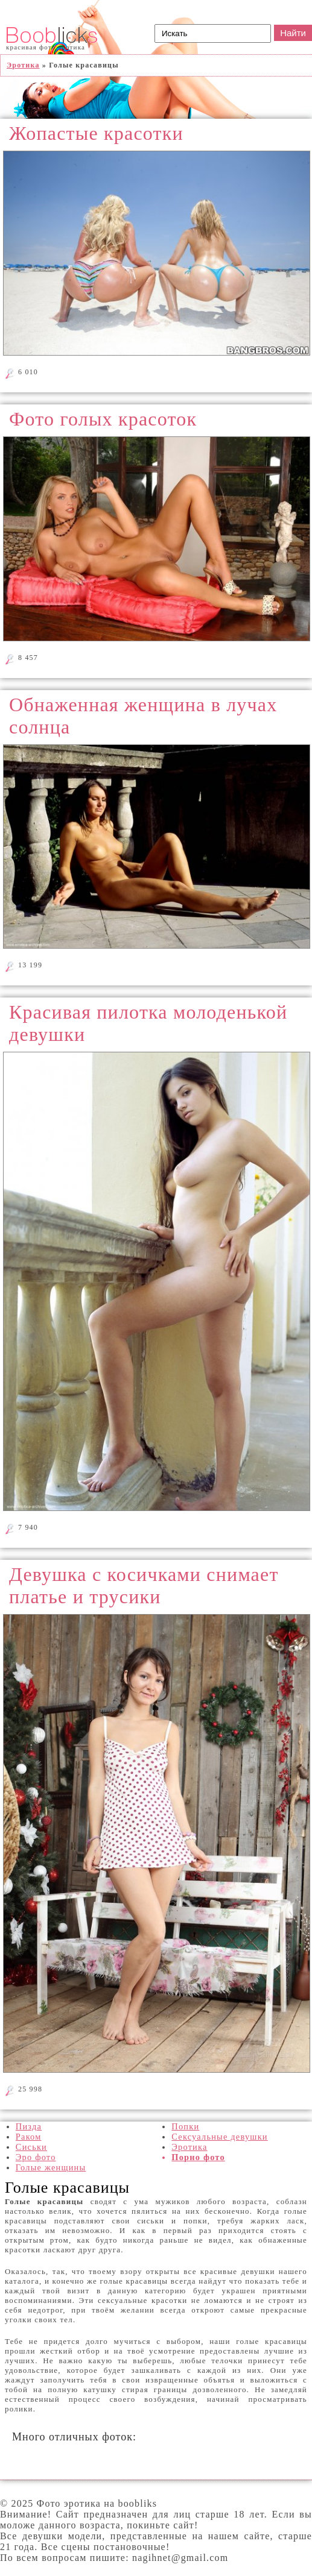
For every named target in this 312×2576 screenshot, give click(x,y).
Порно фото (198, 2157)
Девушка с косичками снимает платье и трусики (144, 1585)
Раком (29, 2136)
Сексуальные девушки (219, 2136)
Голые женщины (51, 2167)
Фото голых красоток (103, 419)
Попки (185, 2126)
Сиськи (31, 2147)
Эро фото (36, 2157)
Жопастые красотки (96, 133)
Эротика (189, 2147)
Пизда (29, 2126)
